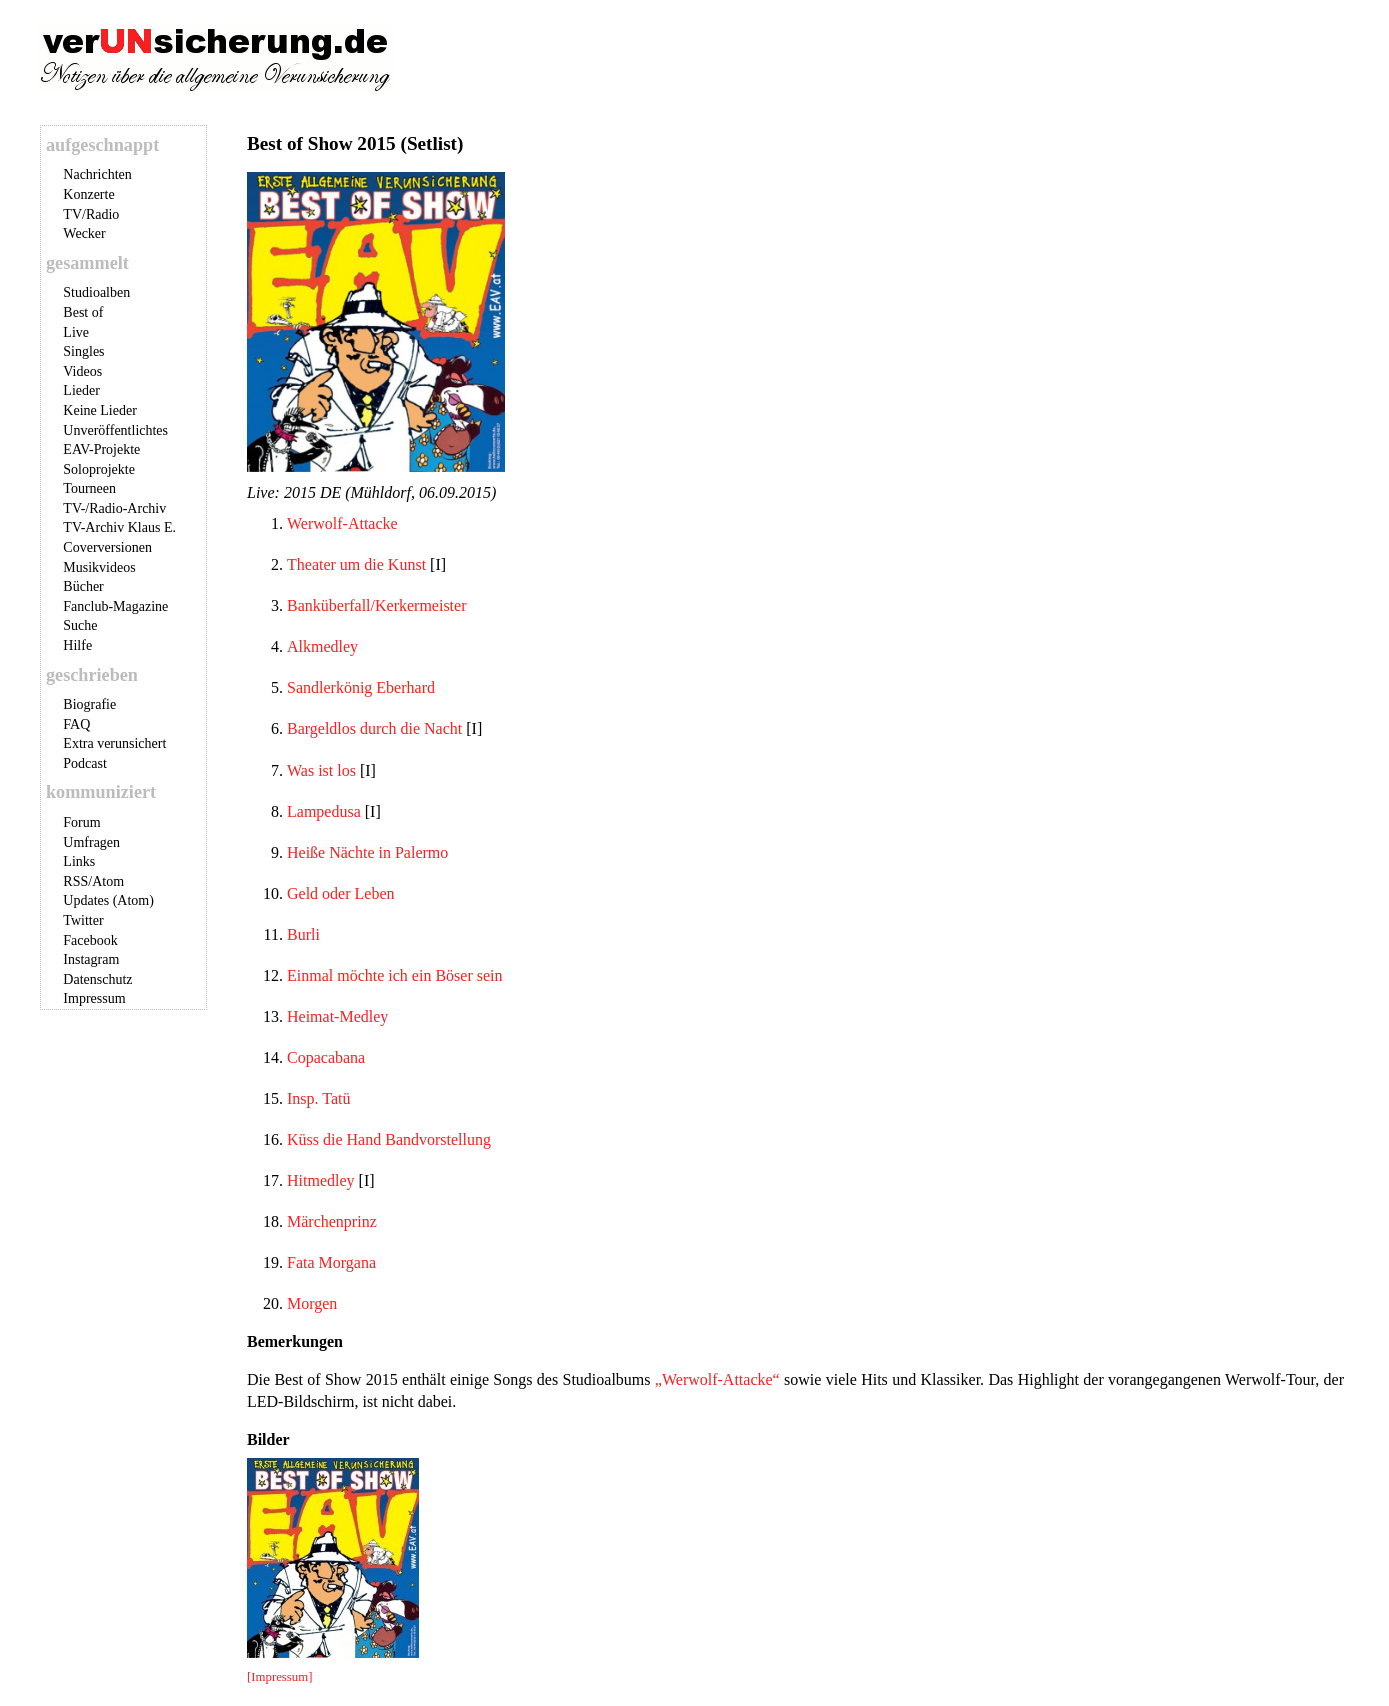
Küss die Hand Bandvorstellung (389, 1139)
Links (79, 861)
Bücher (83, 586)
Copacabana (326, 1057)
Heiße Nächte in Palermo (367, 852)
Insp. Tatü (318, 1098)
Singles (83, 351)
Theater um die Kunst (356, 564)
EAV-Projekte (101, 449)
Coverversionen (107, 547)
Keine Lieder (99, 410)
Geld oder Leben (341, 893)
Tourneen (89, 488)
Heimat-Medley (337, 1016)
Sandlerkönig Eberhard (361, 687)
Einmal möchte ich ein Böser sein (395, 975)
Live (76, 332)
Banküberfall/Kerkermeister (376, 605)
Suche (80, 625)
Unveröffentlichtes (115, 430)
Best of (83, 312)
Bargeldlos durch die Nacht (374, 728)
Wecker (84, 233)
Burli (303, 934)
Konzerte (88, 194)
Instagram (91, 959)
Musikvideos (99, 567)
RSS (75, 881)
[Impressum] (279, 1677)
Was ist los (321, 770)
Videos (82, 371)
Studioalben (96, 292)
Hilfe (77, 645)
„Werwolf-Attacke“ (717, 1379)
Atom (108, 881)
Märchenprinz (332, 1221)
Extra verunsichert (114, 743)
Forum (81, 822)
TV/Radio (91, 214)
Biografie (89, 704)
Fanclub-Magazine (115, 606)
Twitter (83, 920)
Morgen (312, 1303)
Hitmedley (321, 1180)
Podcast (85, 763)
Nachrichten (97, 174)
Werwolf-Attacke (342, 523)
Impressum (94, 998)
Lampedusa (324, 811)
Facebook (90, 940)
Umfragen (91, 842)
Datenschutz (97, 979)
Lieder (81, 390)
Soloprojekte (99, 469)
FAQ (76, 724)
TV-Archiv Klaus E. (119, 527)
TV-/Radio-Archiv (114, 508)
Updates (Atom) (108, 900)
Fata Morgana (331, 1262)
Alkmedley (322, 646)
